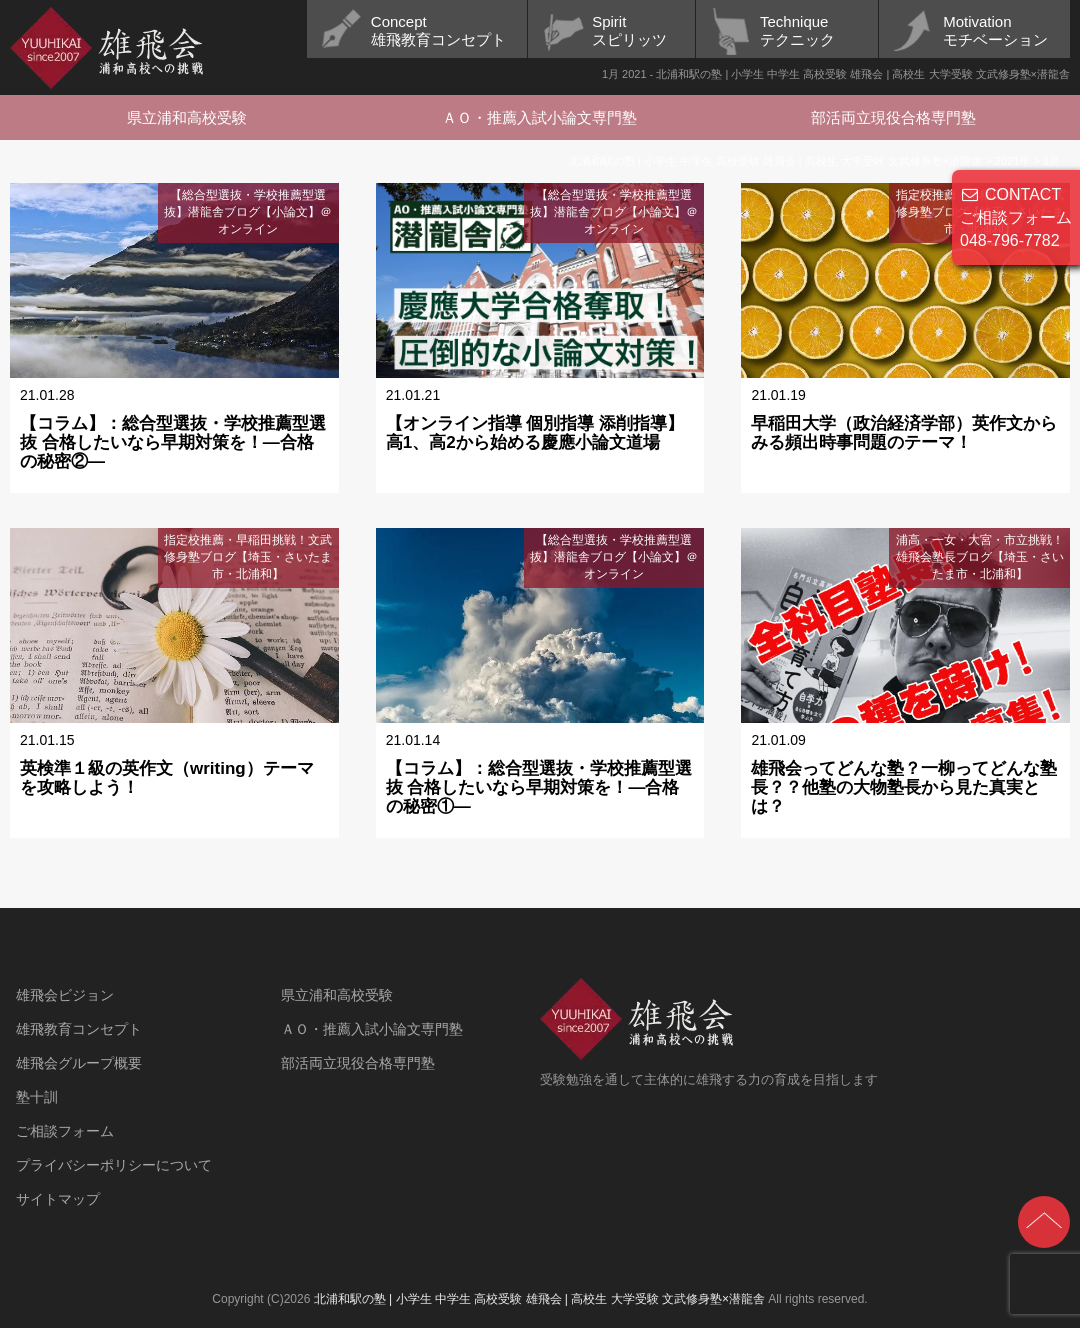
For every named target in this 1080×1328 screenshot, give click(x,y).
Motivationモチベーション (995, 30)
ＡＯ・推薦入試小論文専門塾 (539, 117)
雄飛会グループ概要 (79, 1063)
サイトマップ (58, 1199)
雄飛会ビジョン (65, 995)
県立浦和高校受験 (187, 117)
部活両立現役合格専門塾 (893, 117)
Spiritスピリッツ (629, 30)
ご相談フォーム (65, 1131)
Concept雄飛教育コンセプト (438, 30)
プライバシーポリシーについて (114, 1165)
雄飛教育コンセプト (79, 1029)
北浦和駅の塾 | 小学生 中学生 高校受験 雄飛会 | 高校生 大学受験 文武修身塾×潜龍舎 (539, 1299)
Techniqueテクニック (797, 30)
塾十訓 (37, 1097)
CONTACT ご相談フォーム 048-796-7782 (1016, 217)
